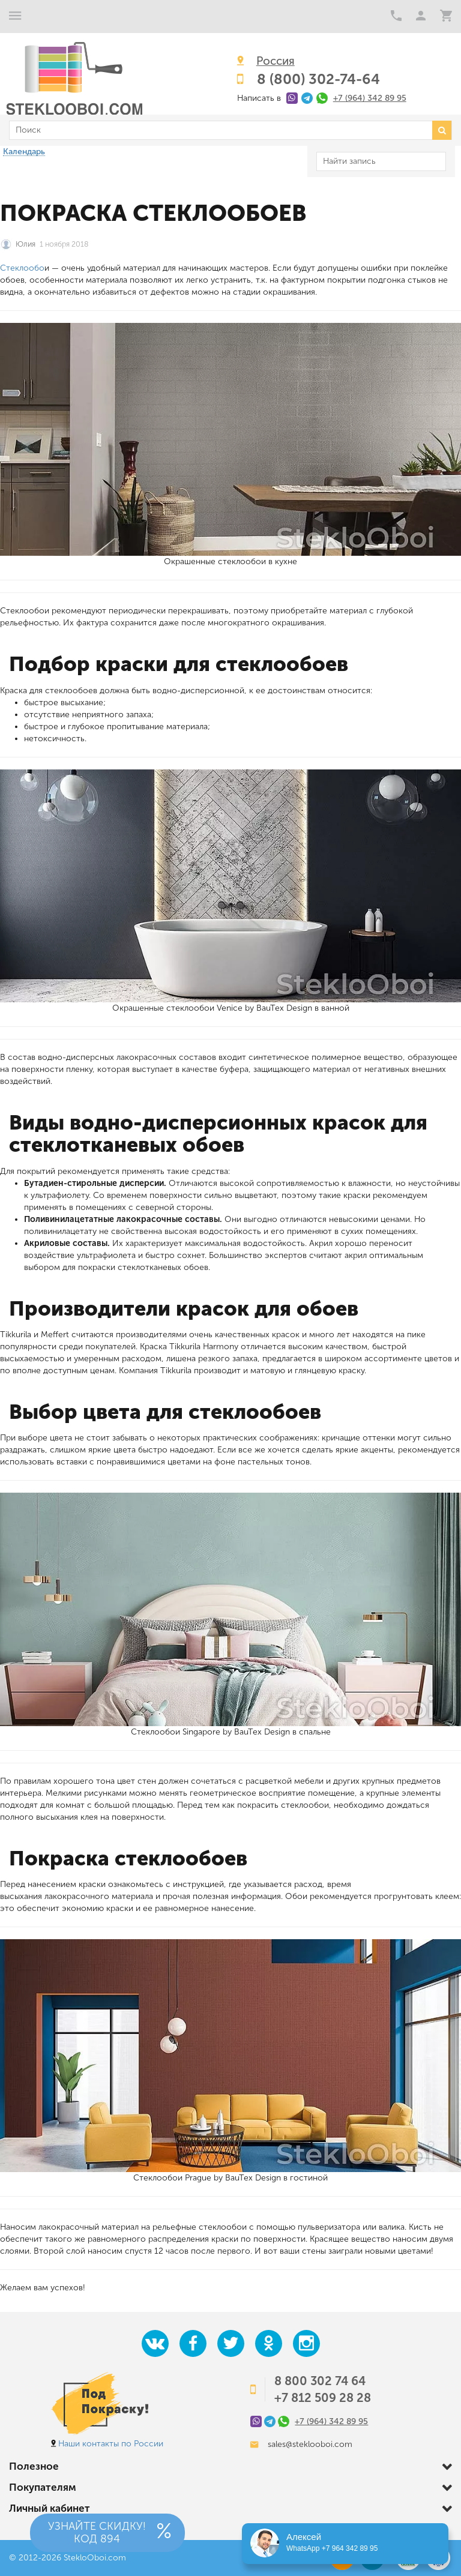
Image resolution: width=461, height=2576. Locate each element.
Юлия (25, 243)
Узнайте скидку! (97, 2533)
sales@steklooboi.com (310, 2444)
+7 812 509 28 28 (322, 2398)
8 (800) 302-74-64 (318, 79)
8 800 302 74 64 (320, 2381)
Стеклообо (22, 268)
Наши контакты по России (110, 2444)
